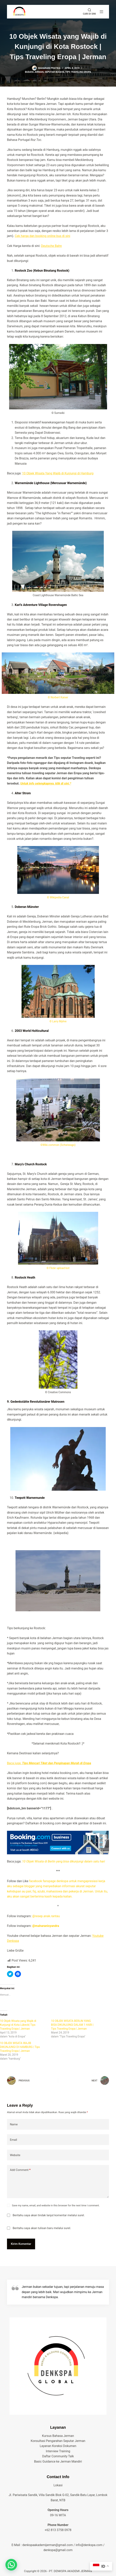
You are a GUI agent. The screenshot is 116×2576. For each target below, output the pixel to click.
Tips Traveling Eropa (78, 72)
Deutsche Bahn (51, 246)
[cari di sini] (89, 11)
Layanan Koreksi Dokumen (58, 2446)
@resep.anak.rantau (46, 1916)
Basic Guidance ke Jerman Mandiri (58, 2461)
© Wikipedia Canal (58, 897)
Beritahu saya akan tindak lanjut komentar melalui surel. (49, 2215)
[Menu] (101, 11)
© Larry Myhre (58, 1021)
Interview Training (58, 2451)
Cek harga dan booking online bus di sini (42, 236)
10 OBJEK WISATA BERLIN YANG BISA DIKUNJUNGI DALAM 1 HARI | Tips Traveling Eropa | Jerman (72, 2024)
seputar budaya (54, 72)
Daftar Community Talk (58, 2456)
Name (14, 2124)
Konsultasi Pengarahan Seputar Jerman (58, 2441)
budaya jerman (34, 72)
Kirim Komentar (21, 2244)
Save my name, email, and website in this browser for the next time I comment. (56, 2205)
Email (13, 2140)
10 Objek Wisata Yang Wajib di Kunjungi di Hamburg (57, 473)
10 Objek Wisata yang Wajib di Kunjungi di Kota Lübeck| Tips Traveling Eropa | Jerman (18, 2024)
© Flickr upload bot (58, 1268)
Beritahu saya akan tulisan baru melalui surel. (42, 2228)
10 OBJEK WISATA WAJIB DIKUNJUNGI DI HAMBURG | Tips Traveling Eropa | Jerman (20, 2046)
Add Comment (20, 2170)
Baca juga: (49, 1763)
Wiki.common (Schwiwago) (59, 1144)
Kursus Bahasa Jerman (58, 2436)
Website (15, 2155)
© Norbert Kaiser (58, 697)
